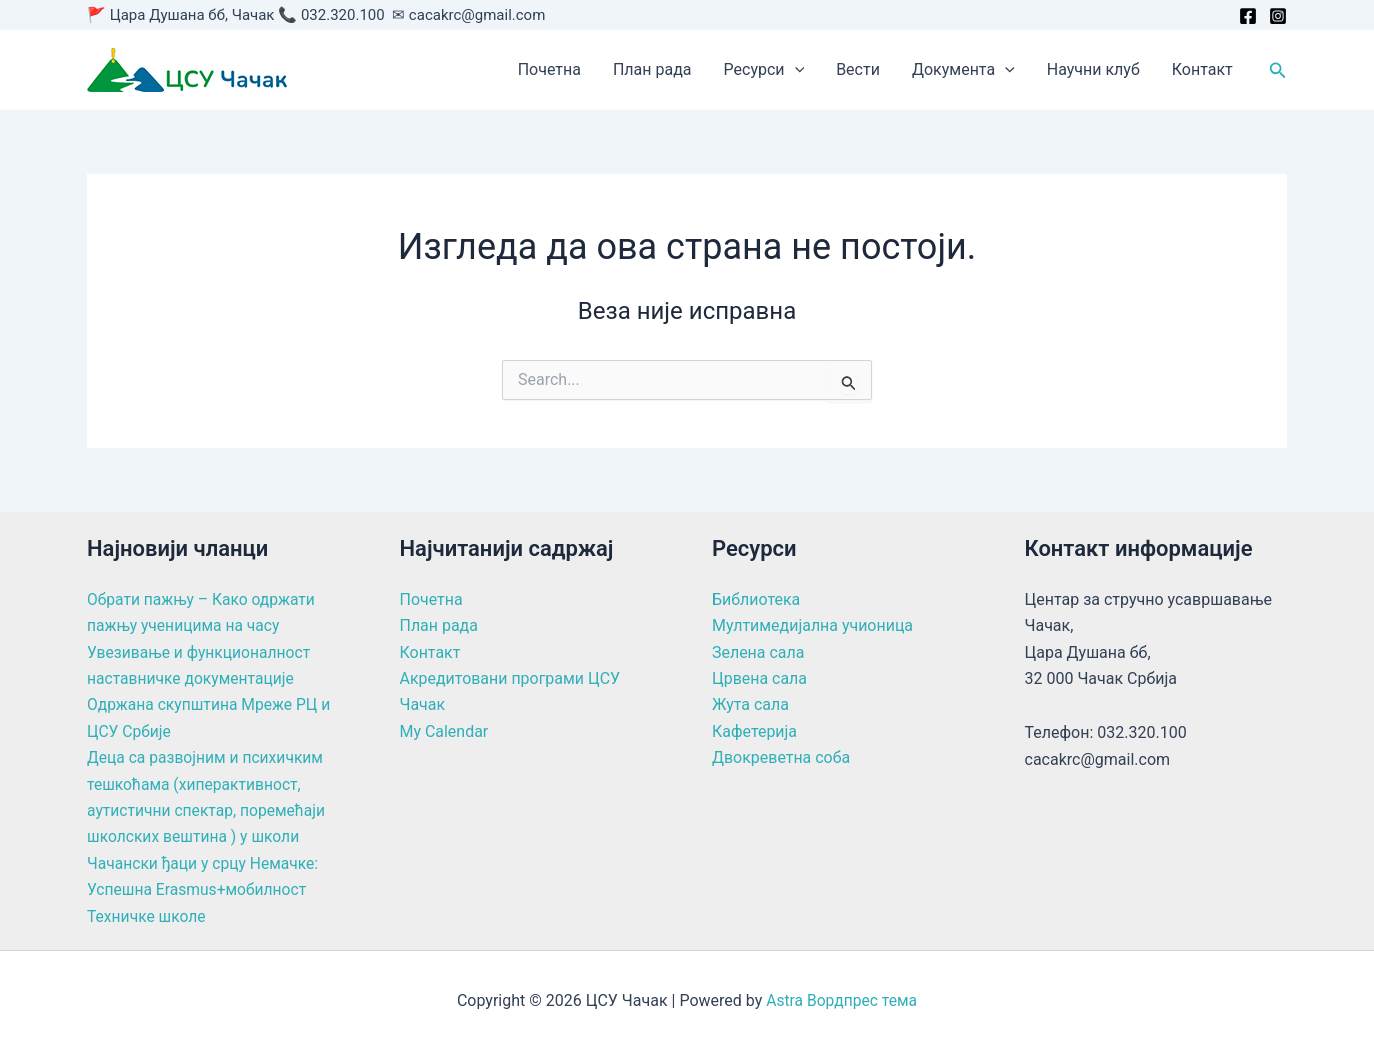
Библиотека (756, 599)
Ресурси (764, 70)
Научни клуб (1093, 69)
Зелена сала (758, 652)
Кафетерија (754, 731)
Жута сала (750, 704)
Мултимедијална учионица (813, 625)
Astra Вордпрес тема (841, 1000)
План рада (652, 69)
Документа (963, 70)
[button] (795, 70)
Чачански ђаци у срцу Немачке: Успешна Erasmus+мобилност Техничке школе (205, 890)
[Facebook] (1248, 16)
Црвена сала (759, 678)
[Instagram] (1278, 16)
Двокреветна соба (781, 757)
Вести (858, 69)
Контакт (1202, 69)
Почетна (549, 69)
